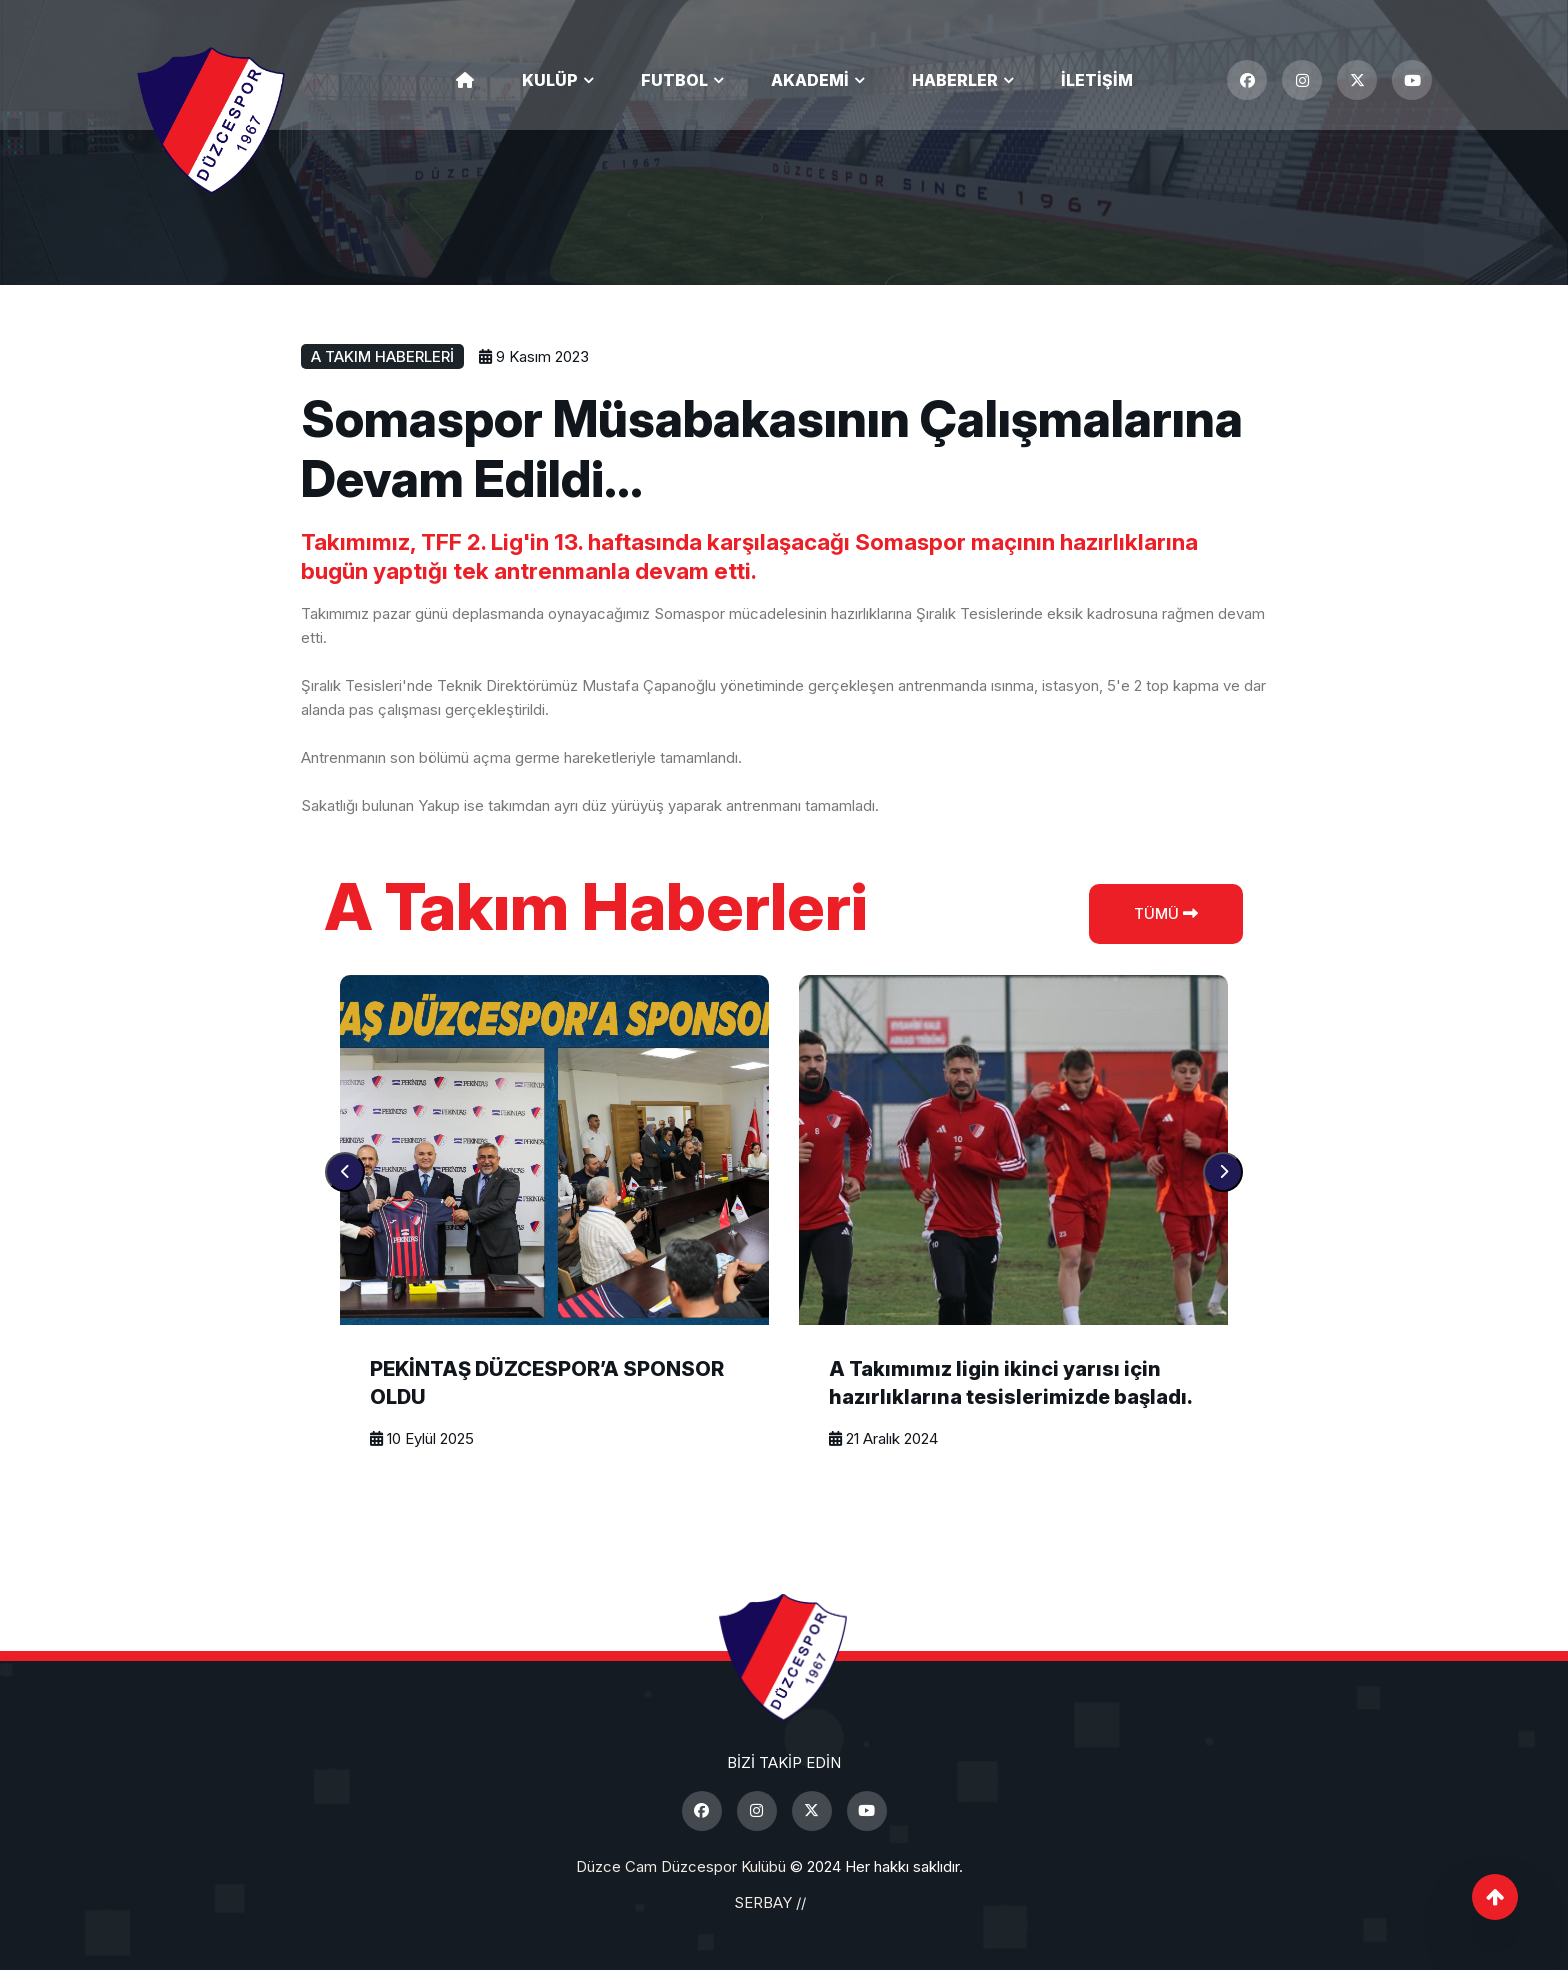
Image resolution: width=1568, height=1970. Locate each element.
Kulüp (550, 80)
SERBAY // (770, 1902)
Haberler (955, 80)
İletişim (1097, 80)
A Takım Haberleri (382, 356)
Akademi (810, 80)
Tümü (1166, 913)
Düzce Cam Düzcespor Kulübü (681, 1866)
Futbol (674, 80)
